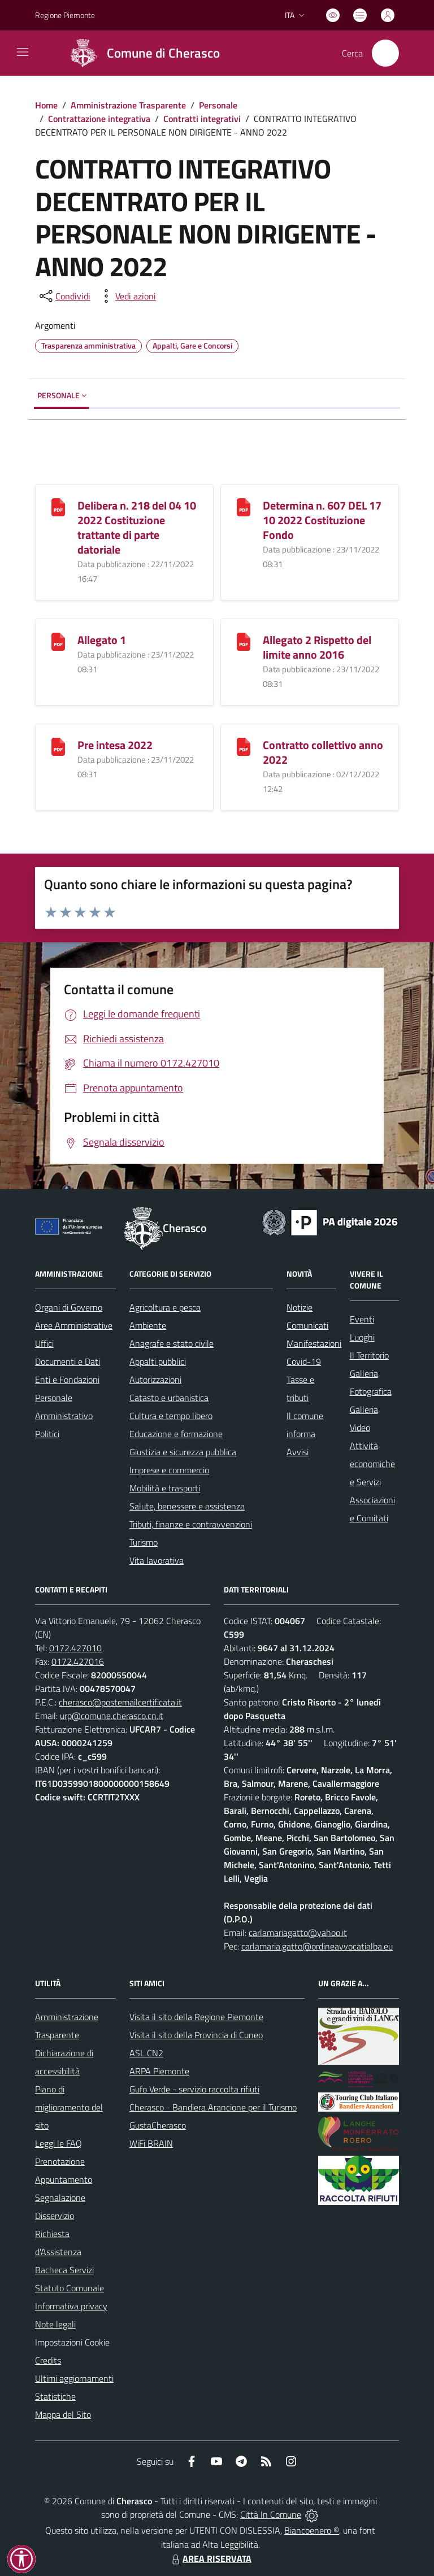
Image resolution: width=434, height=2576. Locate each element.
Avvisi (298, 1452)
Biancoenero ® (311, 2530)
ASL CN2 (146, 2053)
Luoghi (362, 1337)
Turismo (143, 1542)
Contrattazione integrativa (99, 118)
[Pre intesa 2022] (58, 745)
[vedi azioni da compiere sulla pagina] (126, 296)
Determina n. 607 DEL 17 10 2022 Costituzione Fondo (322, 520)
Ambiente (147, 1325)
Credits (48, 2360)
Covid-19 (304, 1361)
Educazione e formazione (176, 1434)
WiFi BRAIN (151, 2143)
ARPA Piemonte (159, 2071)
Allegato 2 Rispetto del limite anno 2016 (317, 647)
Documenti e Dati (67, 1361)
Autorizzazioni (155, 1379)
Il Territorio (369, 1355)
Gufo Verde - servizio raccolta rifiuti (194, 2089)
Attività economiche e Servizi (372, 1464)
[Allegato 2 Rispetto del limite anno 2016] (244, 640)
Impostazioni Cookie (72, 2342)
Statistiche (55, 2396)
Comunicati (307, 1325)
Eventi (362, 1319)
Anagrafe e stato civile (171, 1343)
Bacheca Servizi (64, 2270)
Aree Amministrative (73, 1325)
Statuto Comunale (69, 2288)
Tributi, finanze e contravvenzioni (190, 1524)
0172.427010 (75, 1648)
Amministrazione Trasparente (128, 105)
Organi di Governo (68, 1307)
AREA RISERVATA (210, 2558)
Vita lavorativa (156, 1560)
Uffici (44, 1343)
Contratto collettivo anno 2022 (323, 752)
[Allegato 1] (58, 640)
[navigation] (22, 52)
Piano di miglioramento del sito (69, 2107)
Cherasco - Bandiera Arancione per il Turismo (213, 2107)
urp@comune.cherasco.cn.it (111, 1715)
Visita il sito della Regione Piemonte (196, 2017)
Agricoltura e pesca (165, 1307)
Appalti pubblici (157, 1361)
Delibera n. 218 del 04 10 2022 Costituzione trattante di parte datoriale (136, 527)
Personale (218, 105)
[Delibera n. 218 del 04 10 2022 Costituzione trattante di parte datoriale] (58, 506)
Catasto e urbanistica (169, 1397)
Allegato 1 (101, 640)
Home (46, 105)
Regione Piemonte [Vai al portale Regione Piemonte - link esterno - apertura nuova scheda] (65, 15)
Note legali (55, 2324)
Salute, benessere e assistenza (187, 1506)
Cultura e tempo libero (170, 1415)
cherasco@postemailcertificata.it (120, 1702)
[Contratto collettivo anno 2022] (244, 745)
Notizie (300, 1307)
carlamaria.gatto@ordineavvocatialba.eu (317, 1946)
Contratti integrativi (202, 118)
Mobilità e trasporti (164, 1488)
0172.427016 (77, 1661)
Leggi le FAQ (58, 2143)
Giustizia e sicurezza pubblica (182, 1452)
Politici (47, 1434)
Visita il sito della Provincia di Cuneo (196, 2035)
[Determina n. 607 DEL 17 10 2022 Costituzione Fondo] (244, 506)
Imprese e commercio (169, 1470)
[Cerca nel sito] (385, 53)
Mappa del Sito (63, 2414)
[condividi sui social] (64, 296)
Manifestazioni (314, 1343)
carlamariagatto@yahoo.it (298, 1932)
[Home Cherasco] (140, 53)
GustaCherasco (157, 2125)
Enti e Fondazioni (67, 1379)
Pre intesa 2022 (115, 745)
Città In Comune (270, 2514)
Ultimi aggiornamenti (74, 2378)
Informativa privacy (71, 2306)
